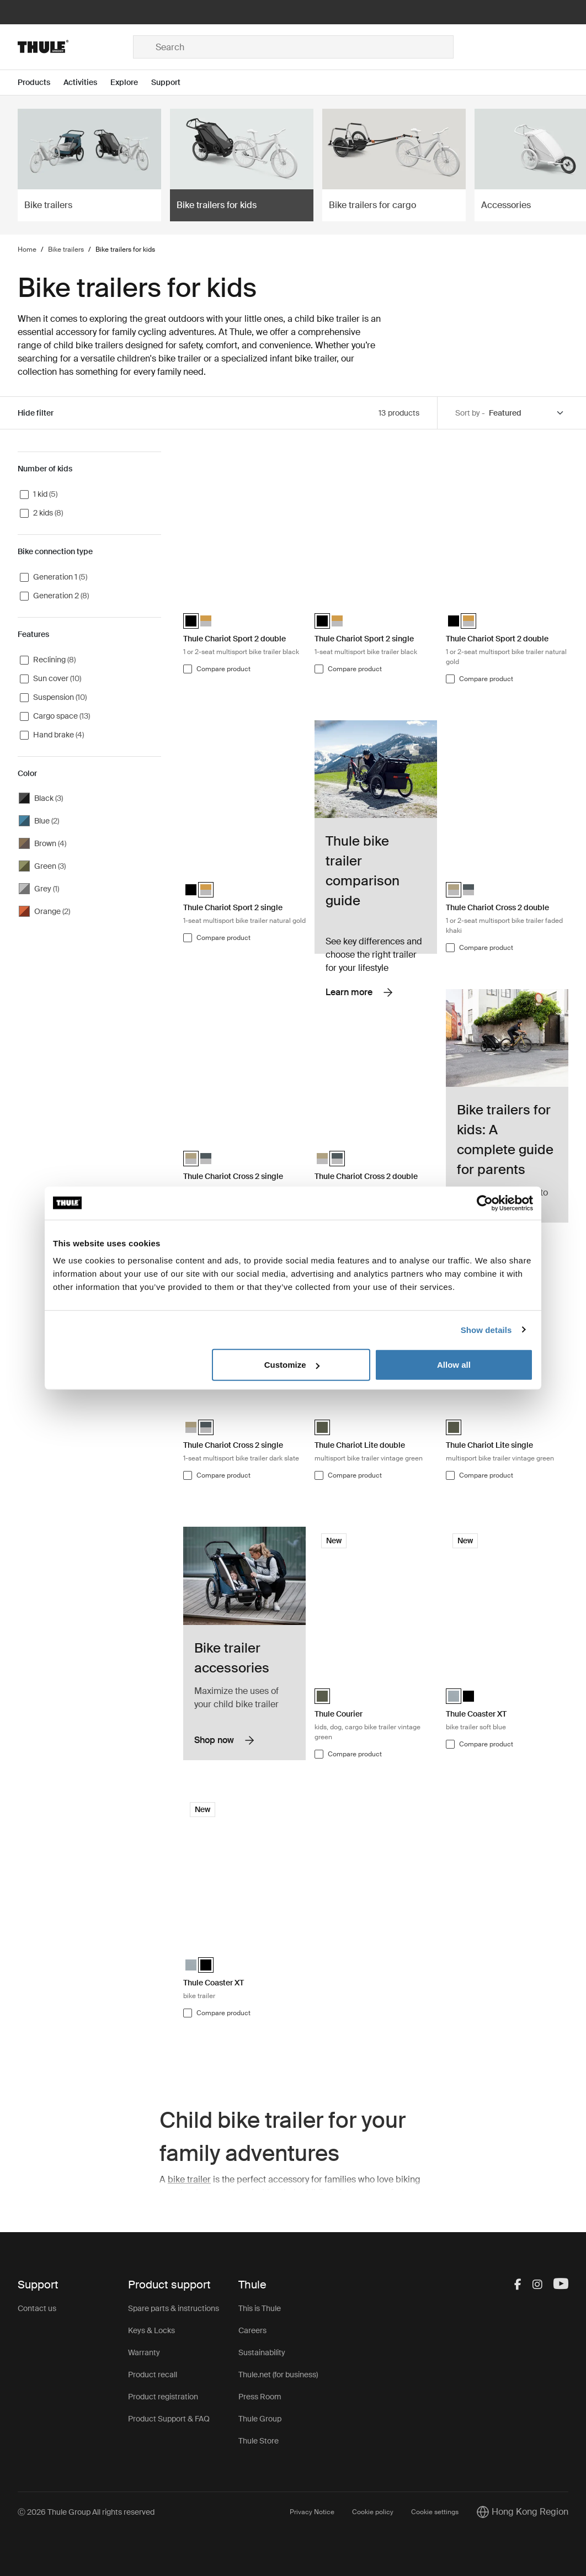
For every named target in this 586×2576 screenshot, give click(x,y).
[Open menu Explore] (130, 82)
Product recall (152, 2375)
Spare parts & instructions (173, 2308)
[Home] (75, 47)
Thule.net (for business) (278, 2375)
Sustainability (261, 2352)
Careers (252, 2330)
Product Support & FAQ (169, 2419)
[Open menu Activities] (86, 82)
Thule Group (259, 2419)
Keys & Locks (151, 2330)
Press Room (259, 2397)
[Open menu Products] (40, 82)
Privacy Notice (312, 2512)
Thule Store (258, 2441)
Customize (291, 1364)
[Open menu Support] (172, 82)
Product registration (163, 2397)
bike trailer (189, 2179)
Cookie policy (372, 2512)
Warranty (144, 2352)
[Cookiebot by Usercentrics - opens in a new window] (484, 1202)
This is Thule (259, 2308)
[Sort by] (527, 413)
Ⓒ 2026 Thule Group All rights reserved (86, 2512)
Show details (486, 1329)
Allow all (454, 1364)
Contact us (37, 2308)
